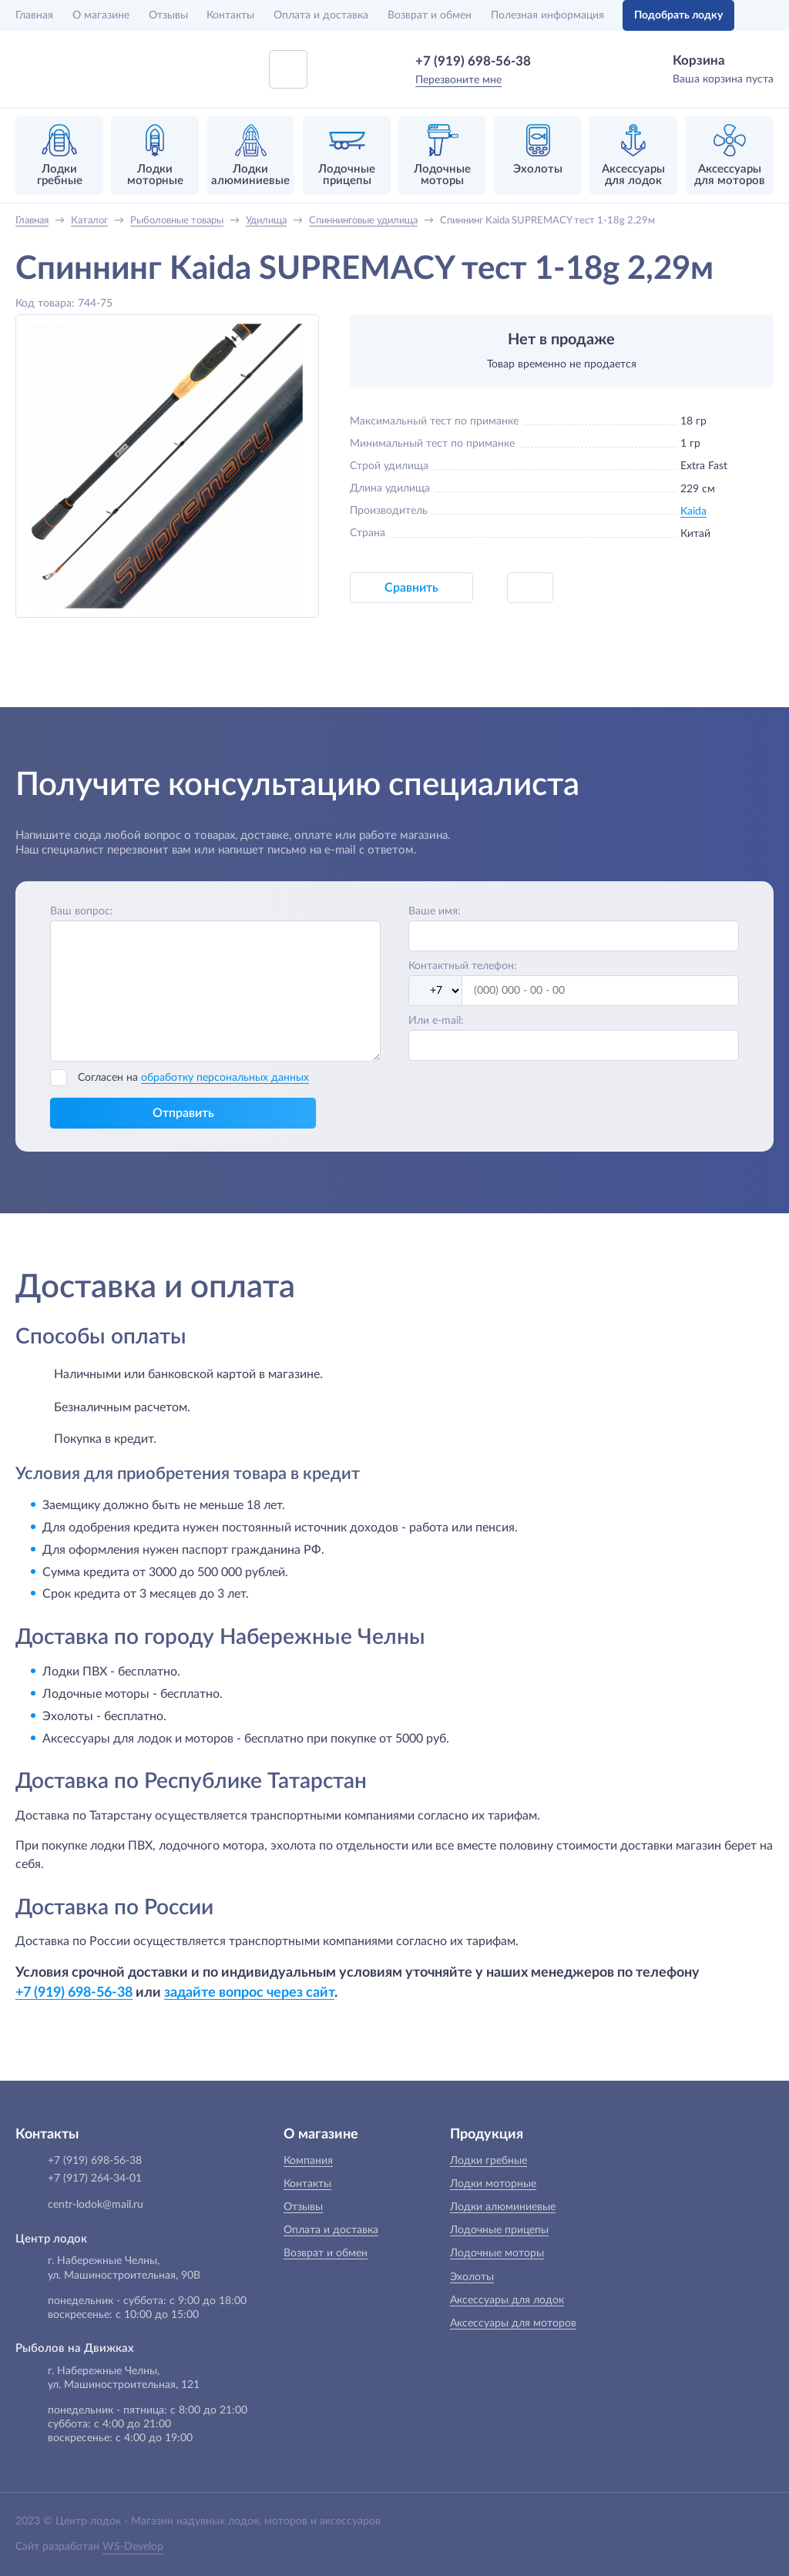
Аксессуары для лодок (507, 2300)
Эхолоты (472, 2277)
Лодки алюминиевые (503, 2207)
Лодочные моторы (497, 2253)
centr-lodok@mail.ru (95, 2204)
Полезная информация (547, 15)
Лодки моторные (493, 2184)
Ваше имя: (434, 911)
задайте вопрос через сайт (249, 1992)
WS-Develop (132, 2546)
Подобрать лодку (678, 15)
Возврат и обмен (430, 15)
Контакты (230, 15)
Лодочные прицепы (499, 2230)
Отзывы (168, 15)
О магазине (100, 15)
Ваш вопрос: (81, 911)
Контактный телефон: (462, 966)
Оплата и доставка (321, 15)
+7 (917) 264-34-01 (95, 2178)
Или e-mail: (436, 1020)
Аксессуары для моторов (513, 2323)
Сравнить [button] (411, 588)
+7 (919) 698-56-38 (473, 61)
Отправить (183, 1113)
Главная (34, 15)
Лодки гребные (488, 2160)
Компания (308, 2160)
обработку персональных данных (225, 1077)
